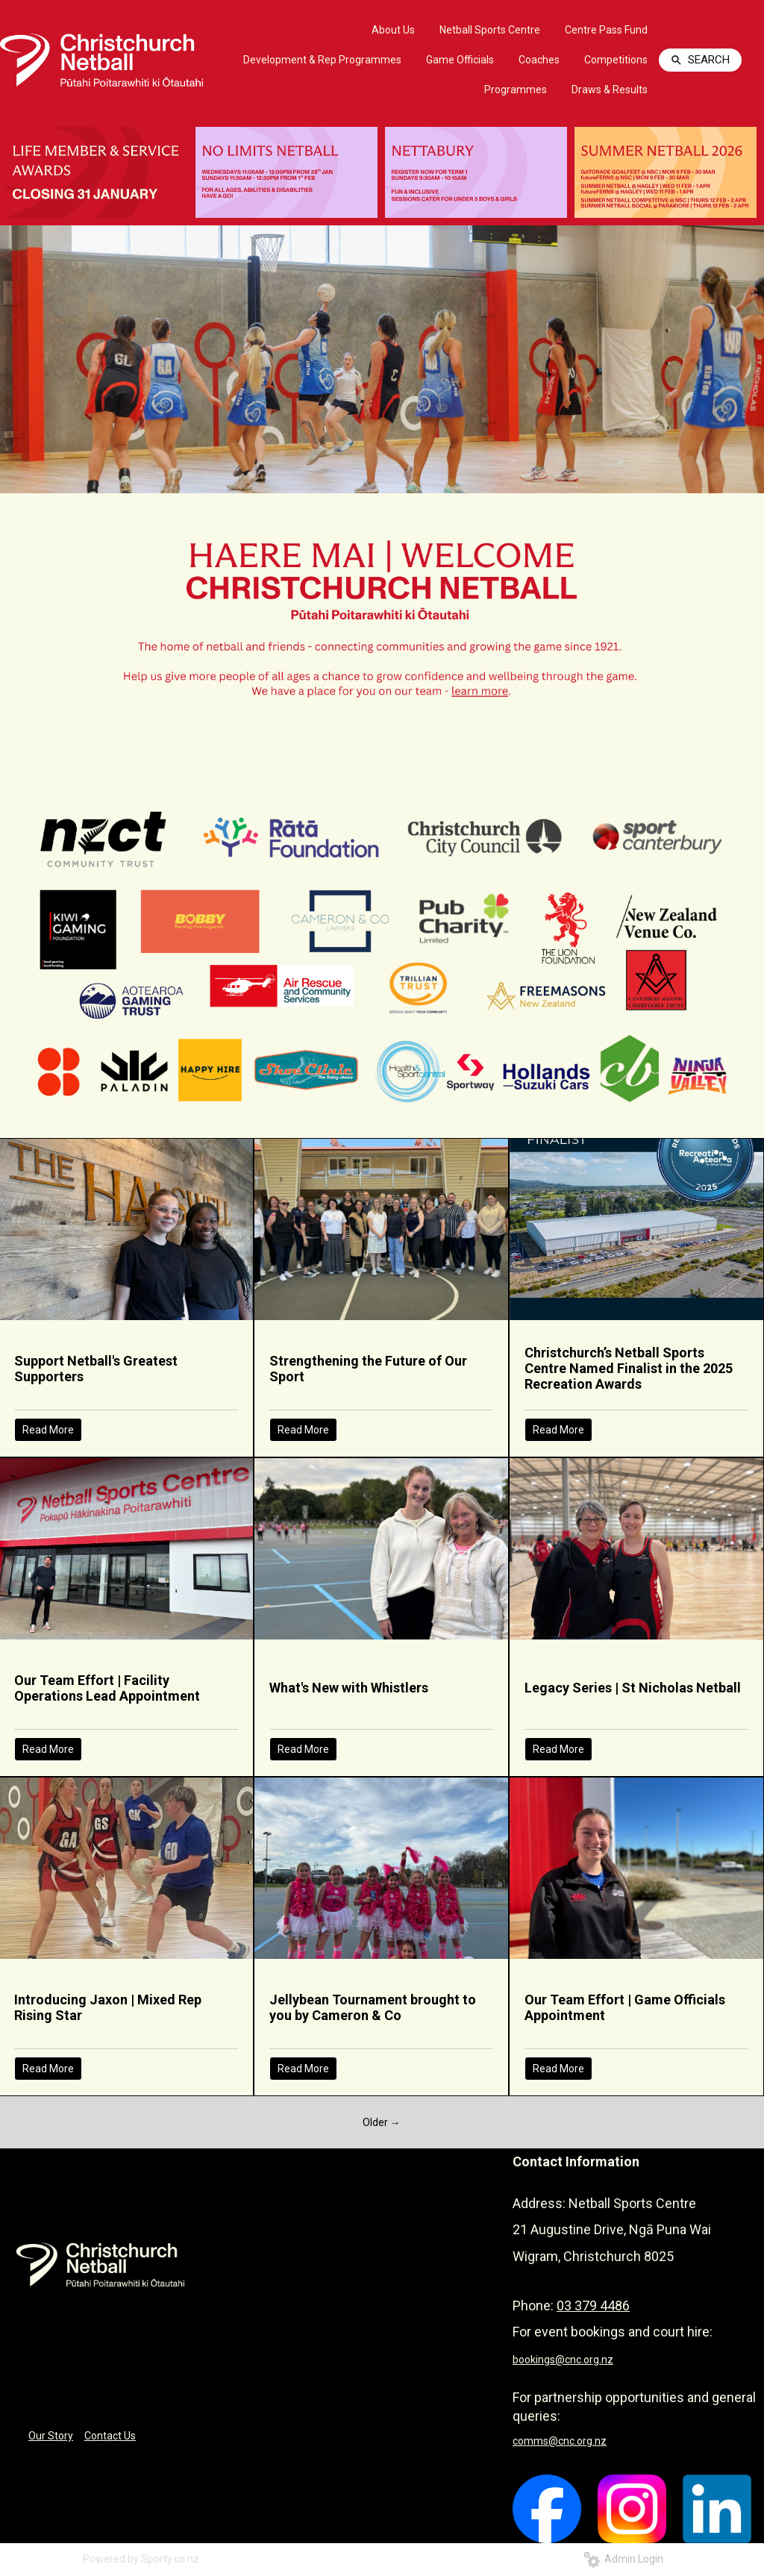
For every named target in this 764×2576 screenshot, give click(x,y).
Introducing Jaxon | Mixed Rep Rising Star (107, 2007)
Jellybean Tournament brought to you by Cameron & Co (372, 2007)
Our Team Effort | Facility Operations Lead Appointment (107, 1688)
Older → (382, 2122)
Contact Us (110, 2436)
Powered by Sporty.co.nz (141, 2559)
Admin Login (623, 2559)
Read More (48, 1430)
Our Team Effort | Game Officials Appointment (625, 2007)
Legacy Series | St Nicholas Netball (633, 1687)
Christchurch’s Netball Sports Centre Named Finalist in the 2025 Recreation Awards (629, 1368)
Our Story (50, 2436)
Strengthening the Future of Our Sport (368, 1368)
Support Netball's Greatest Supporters (96, 1368)
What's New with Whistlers (348, 1687)
